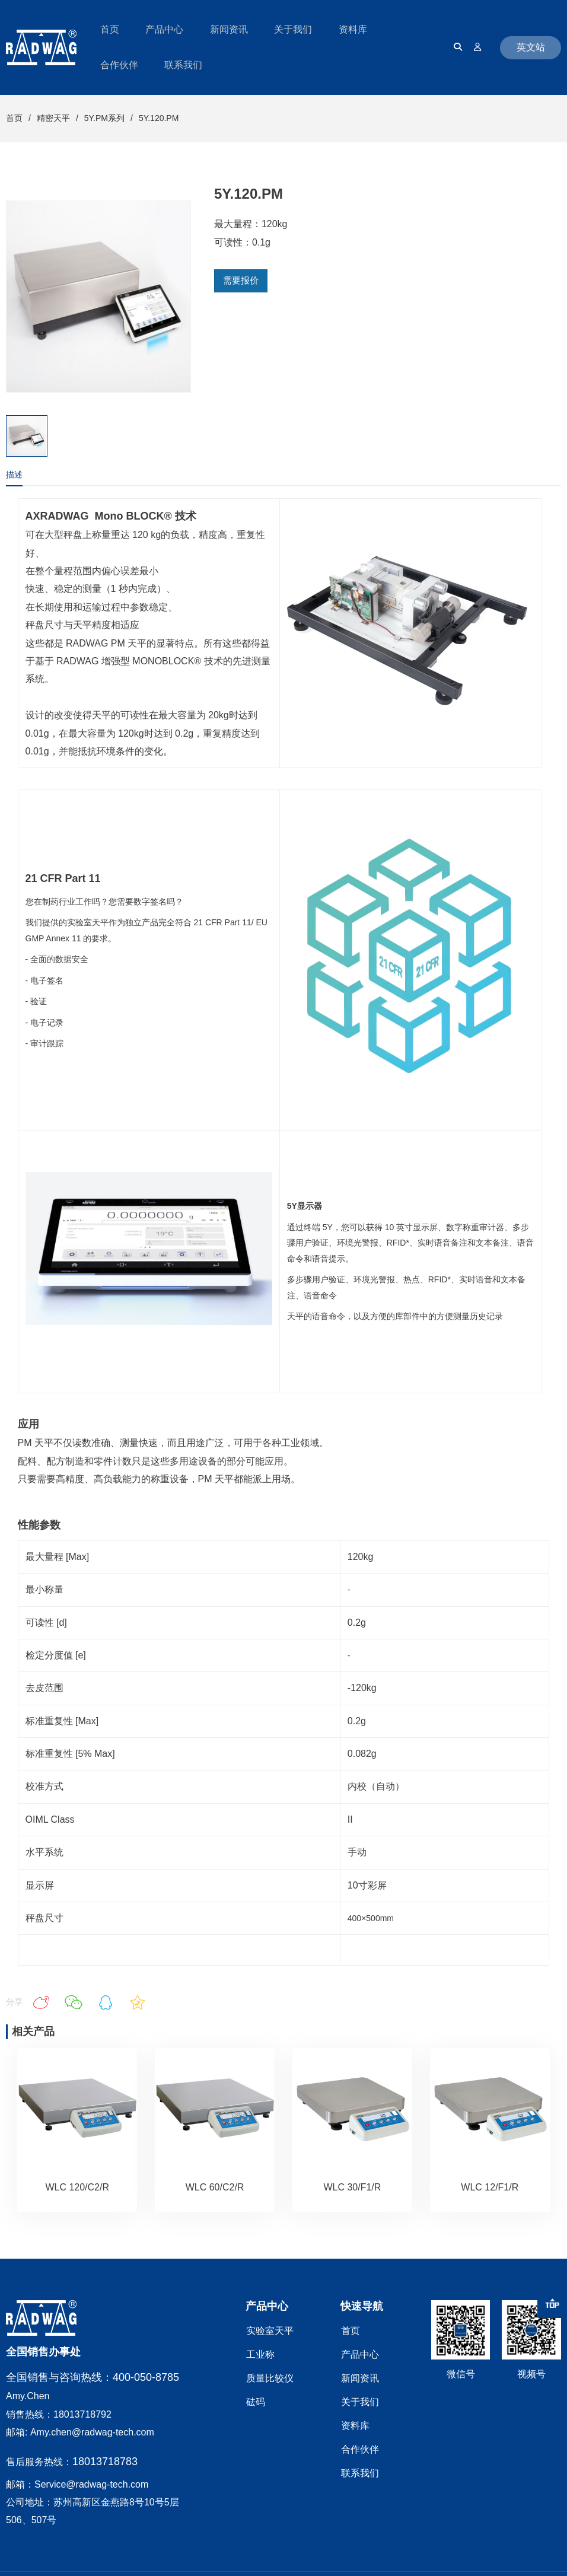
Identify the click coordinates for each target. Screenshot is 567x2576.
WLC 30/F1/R (352, 2187)
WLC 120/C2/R (77, 2187)
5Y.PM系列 (104, 118)
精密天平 (53, 118)
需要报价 (241, 280)
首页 (14, 118)
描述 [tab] (14, 474)
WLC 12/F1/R (489, 2187)
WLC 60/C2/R (215, 2187)
